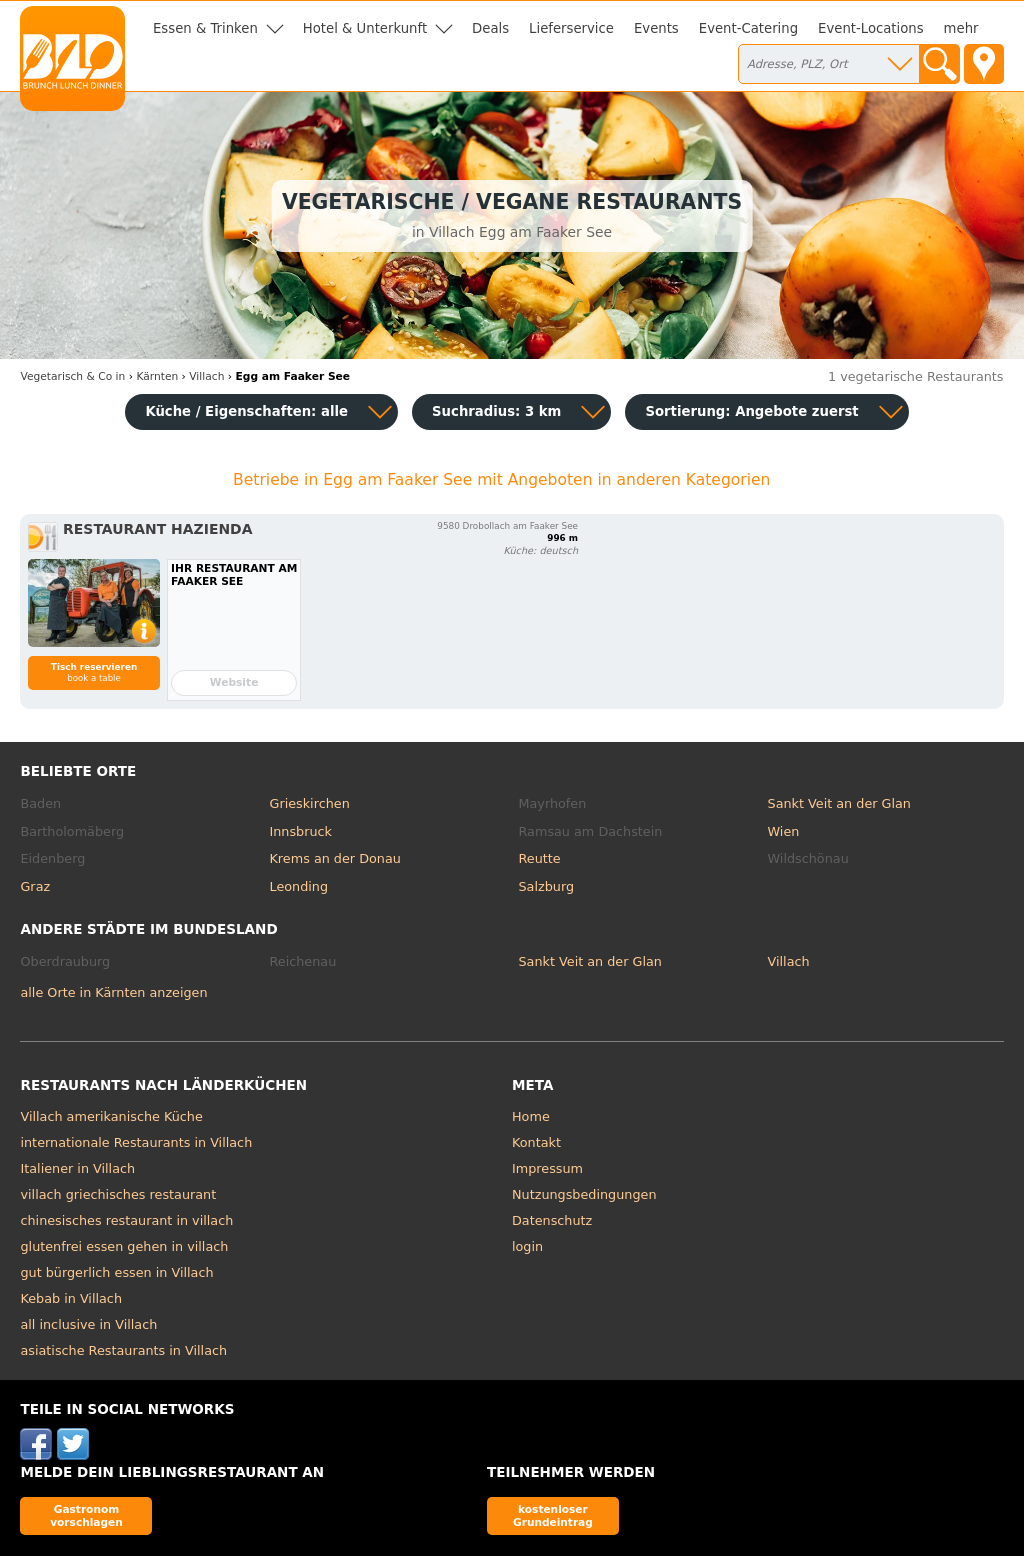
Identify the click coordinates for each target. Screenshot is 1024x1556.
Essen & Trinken (205, 28)
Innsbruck (300, 831)
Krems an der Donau (334, 858)
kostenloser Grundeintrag (553, 1515)
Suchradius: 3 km (496, 411)
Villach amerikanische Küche (111, 1116)
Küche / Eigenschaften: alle (246, 411)
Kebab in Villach (71, 1298)
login (527, 1246)
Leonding (298, 886)
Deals (490, 28)
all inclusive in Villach (88, 1324)
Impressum (547, 1168)
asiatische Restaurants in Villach (123, 1350)
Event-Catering (748, 28)
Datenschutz (552, 1220)
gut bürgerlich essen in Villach (116, 1272)
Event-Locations (871, 28)
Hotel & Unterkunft (365, 28)
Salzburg (547, 886)
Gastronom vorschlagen (86, 1515)
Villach (789, 961)
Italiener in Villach (77, 1168)
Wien (784, 831)
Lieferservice (571, 28)
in (72, 376)
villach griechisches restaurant (118, 1194)
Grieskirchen (309, 803)
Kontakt (536, 1142)
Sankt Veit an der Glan (839, 803)
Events (656, 28)
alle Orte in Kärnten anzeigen (113, 992)
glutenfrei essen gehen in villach (124, 1246)
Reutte (540, 858)
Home (531, 1116)
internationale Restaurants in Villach (136, 1142)
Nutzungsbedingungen (584, 1194)
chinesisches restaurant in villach (126, 1220)
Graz (35, 886)
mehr (961, 28)
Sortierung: (751, 411)
